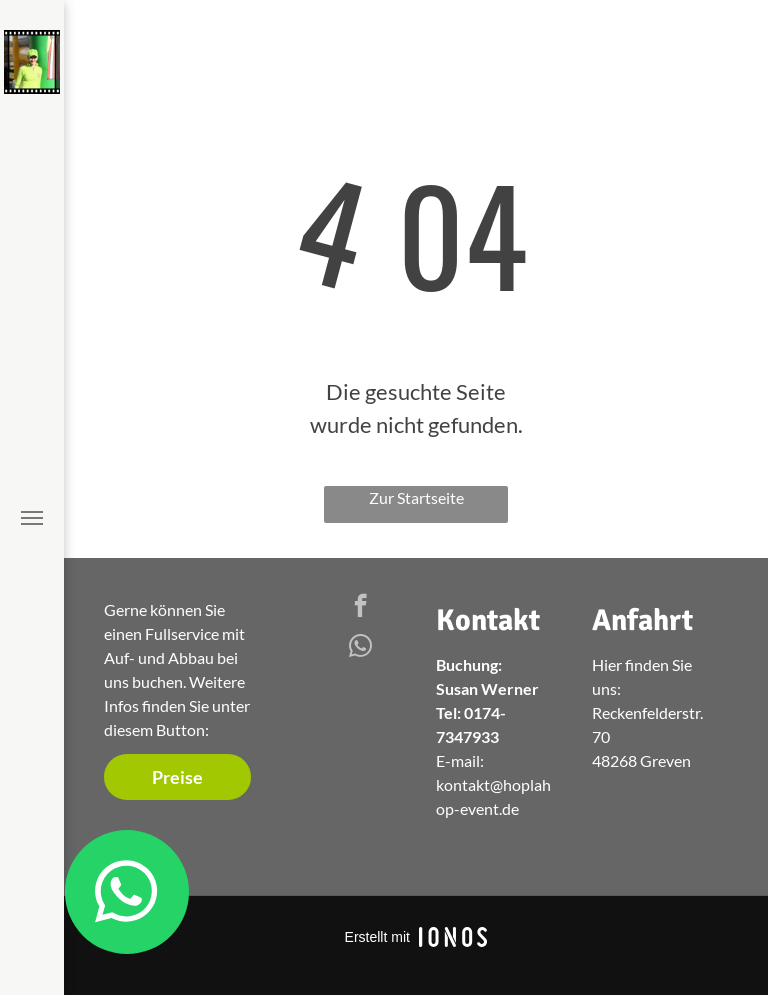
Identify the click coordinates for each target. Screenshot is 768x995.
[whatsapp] (360, 648)
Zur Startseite (416, 497)
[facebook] (360, 608)
